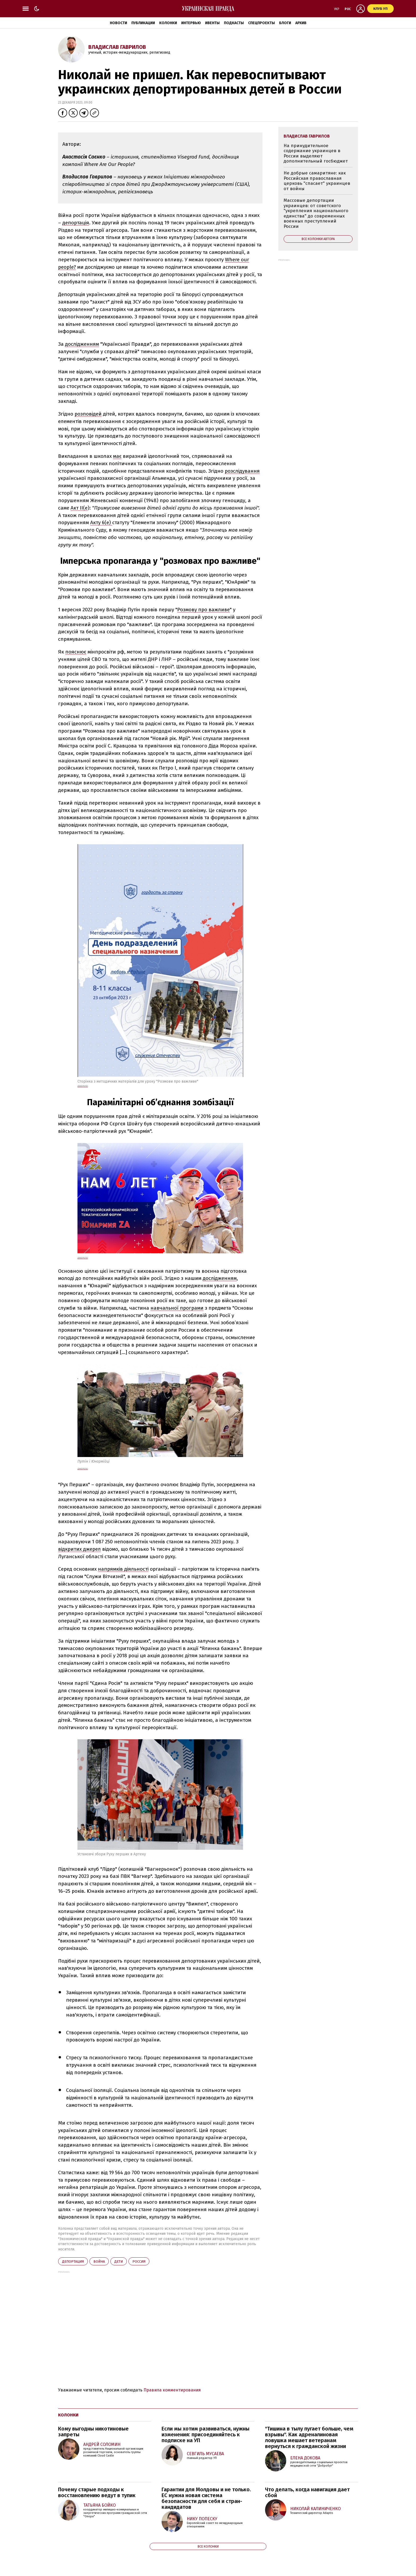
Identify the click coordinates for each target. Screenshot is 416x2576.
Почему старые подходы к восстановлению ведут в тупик (97, 2492)
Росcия (138, 2261)
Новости (118, 23)
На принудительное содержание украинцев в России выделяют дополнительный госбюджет (316, 153)
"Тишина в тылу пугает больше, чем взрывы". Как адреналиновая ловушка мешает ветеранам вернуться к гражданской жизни (309, 2437)
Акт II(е (79, 508)
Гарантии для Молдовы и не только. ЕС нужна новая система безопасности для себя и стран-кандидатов (206, 2498)
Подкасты (234, 23)
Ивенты (212, 23)
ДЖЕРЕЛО (82, 1258)
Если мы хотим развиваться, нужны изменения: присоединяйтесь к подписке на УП (205, 2434)
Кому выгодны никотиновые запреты (93, 2431)
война (99, 2261)
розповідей (88, 414)
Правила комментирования (172, 2390)
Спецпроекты (261, 23)
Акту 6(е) (101, 522)
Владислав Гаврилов (117, 47)
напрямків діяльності (123, 1569)
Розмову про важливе (203, 609)
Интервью (191, 23)
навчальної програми (176, 1308)
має (117, 456)
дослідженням (82, 344)
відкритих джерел (79, 1549)
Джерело (82, 1086)
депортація (75, 223)
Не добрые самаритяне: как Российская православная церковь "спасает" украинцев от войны (317, 180)
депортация (73, 2261)
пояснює (75, 652)
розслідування (242, 471)
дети (118, 2261)
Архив (300, 23)
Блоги (285, 23)
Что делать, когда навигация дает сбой (307, 2492)
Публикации (143, 23)
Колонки (168, 23)
